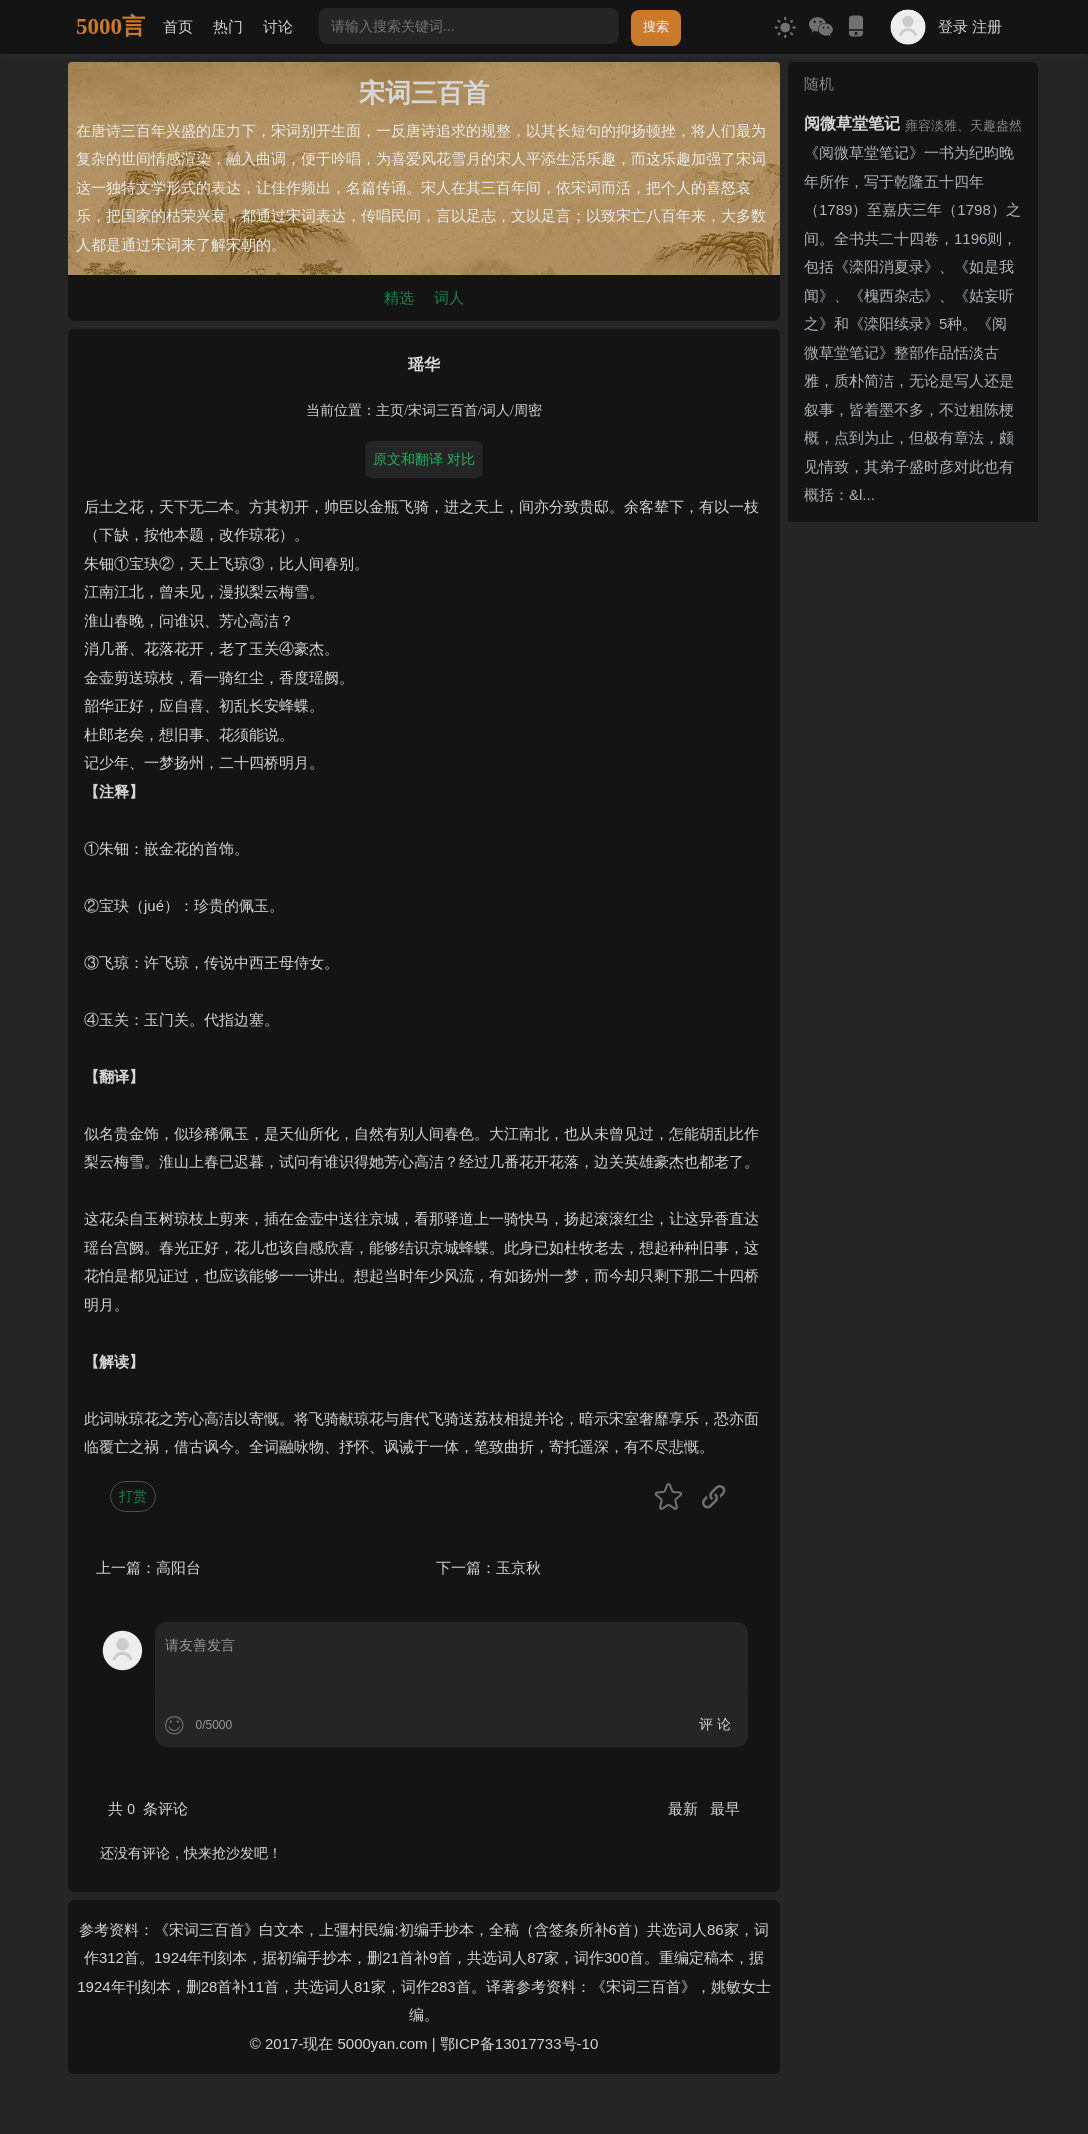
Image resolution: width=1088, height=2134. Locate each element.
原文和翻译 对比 (424, 459)
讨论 (278, 26)
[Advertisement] (913, 830)
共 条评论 (148, 1808)
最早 (725, 1808)
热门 (228, 26)
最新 (685, 1808)
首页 (178, 26)
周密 (528, 410)
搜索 (656, 26)
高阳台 (178, 1567)
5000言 (110, 26)
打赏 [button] (133, 1496)
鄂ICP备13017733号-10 (519, 2043)
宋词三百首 (443, 410)
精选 (399, 297)
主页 (390, 410)
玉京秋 (518, 1567)
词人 (449, 297)
